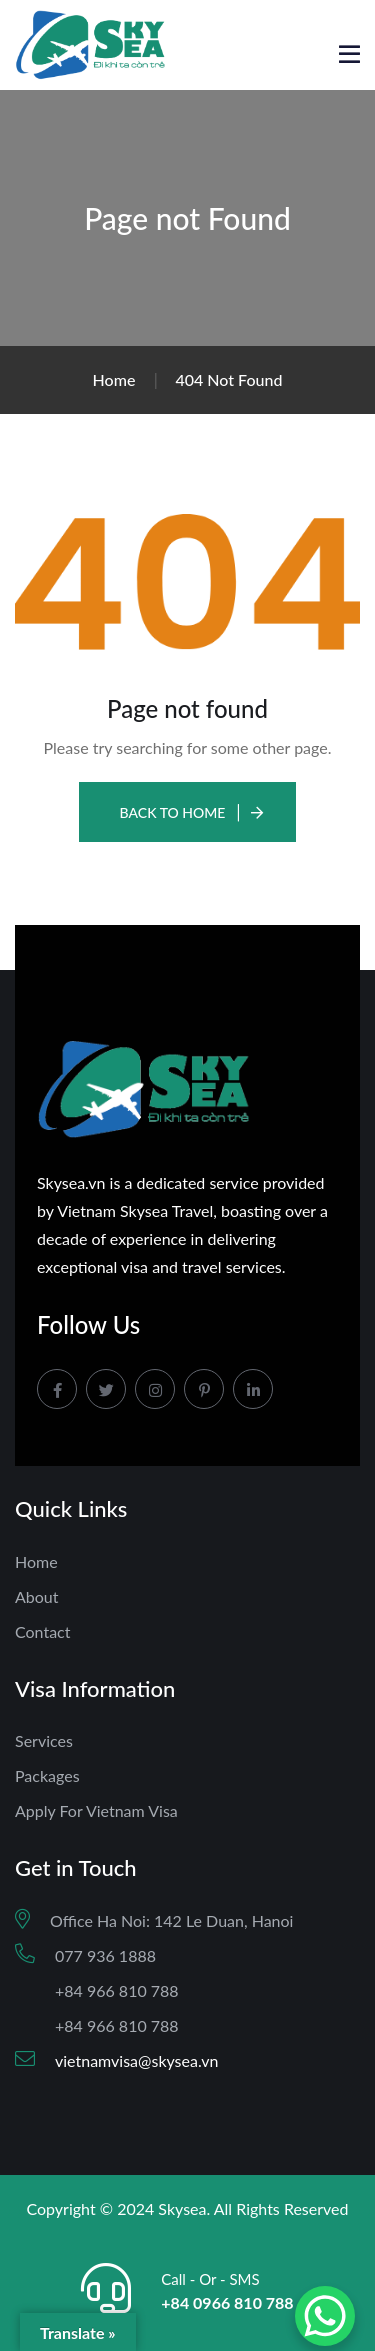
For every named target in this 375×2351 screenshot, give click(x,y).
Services (44, 1740)
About (37, 1596)
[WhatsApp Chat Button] (325, 2316)
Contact (42, 1631)
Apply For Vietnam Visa (96, 1810)
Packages (47, 1775)
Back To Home (173, 812)
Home (36, 1561)
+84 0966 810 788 (227, 2302)
